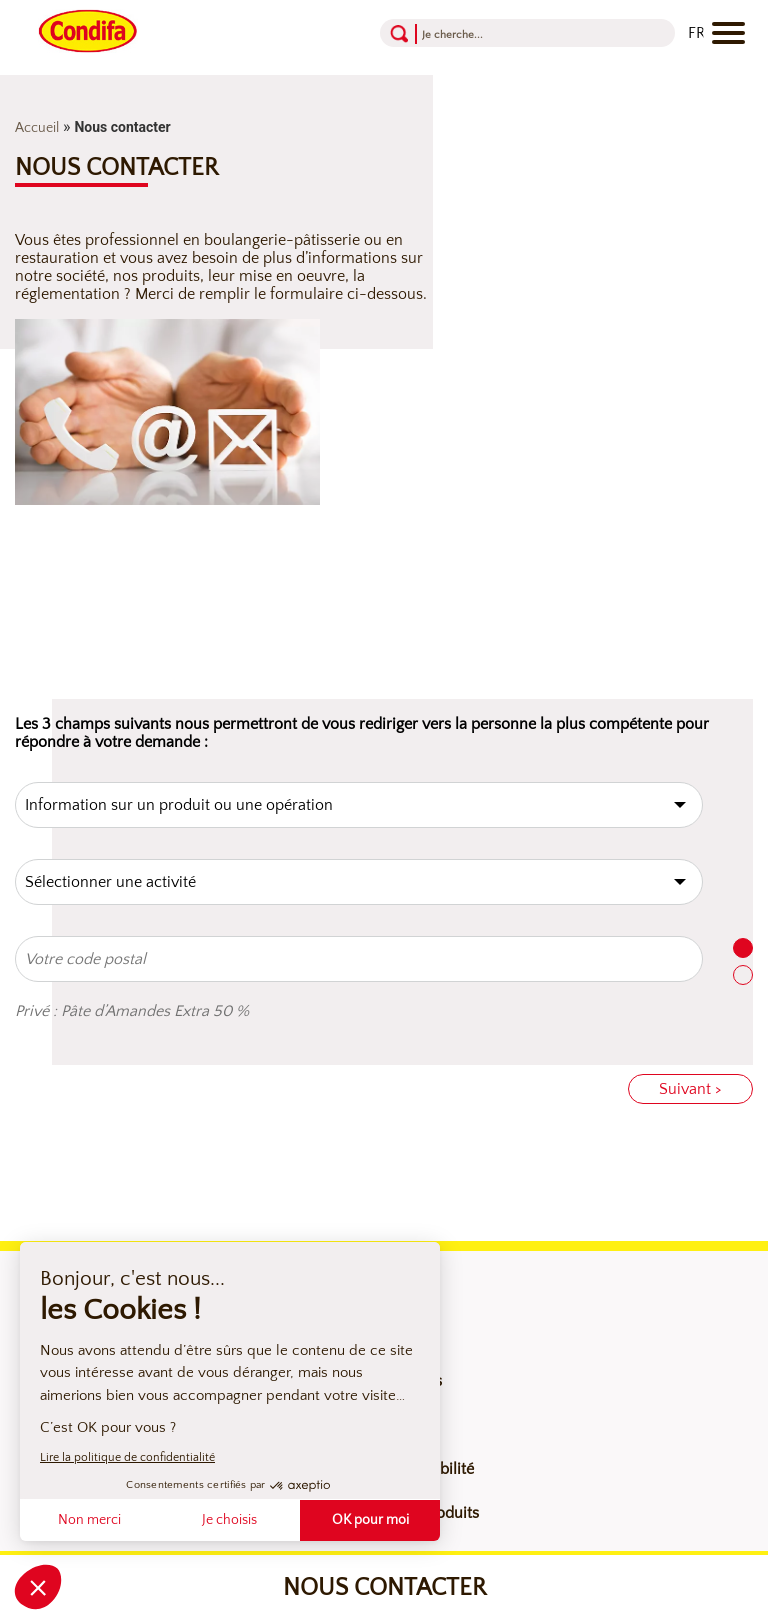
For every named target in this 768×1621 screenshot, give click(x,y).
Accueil (37, 128)
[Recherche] (500, 33)
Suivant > (690, 1089)
